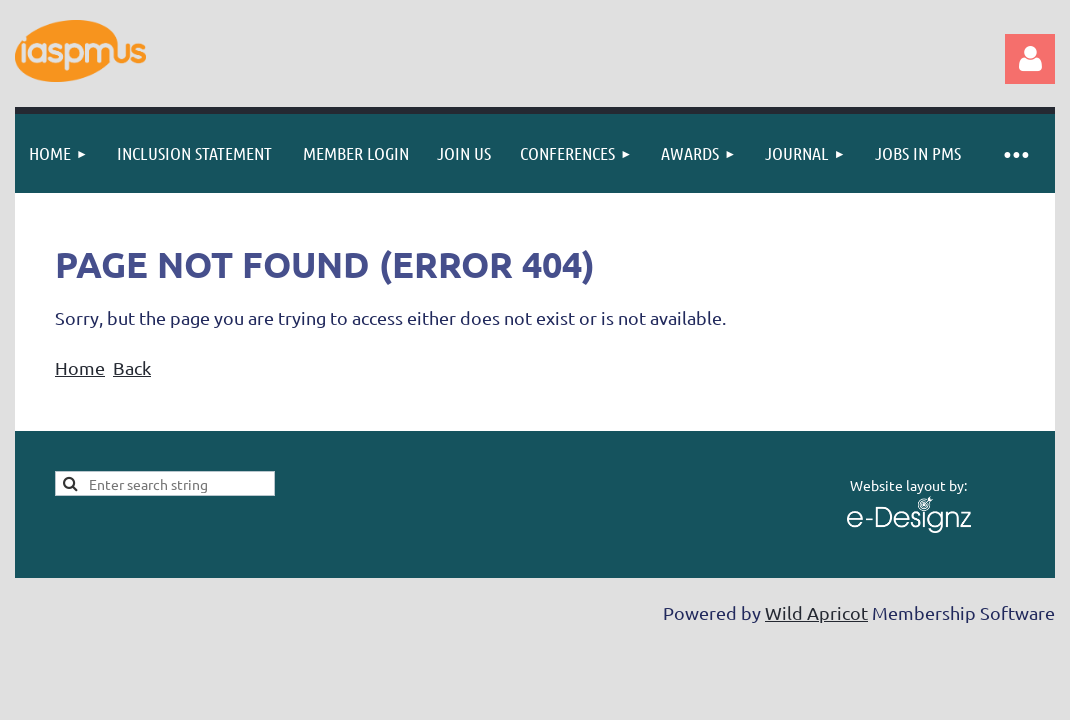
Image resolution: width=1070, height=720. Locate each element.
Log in (1030, 59)
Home (80, 367)
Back (132, 367)
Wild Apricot (816, 612)
